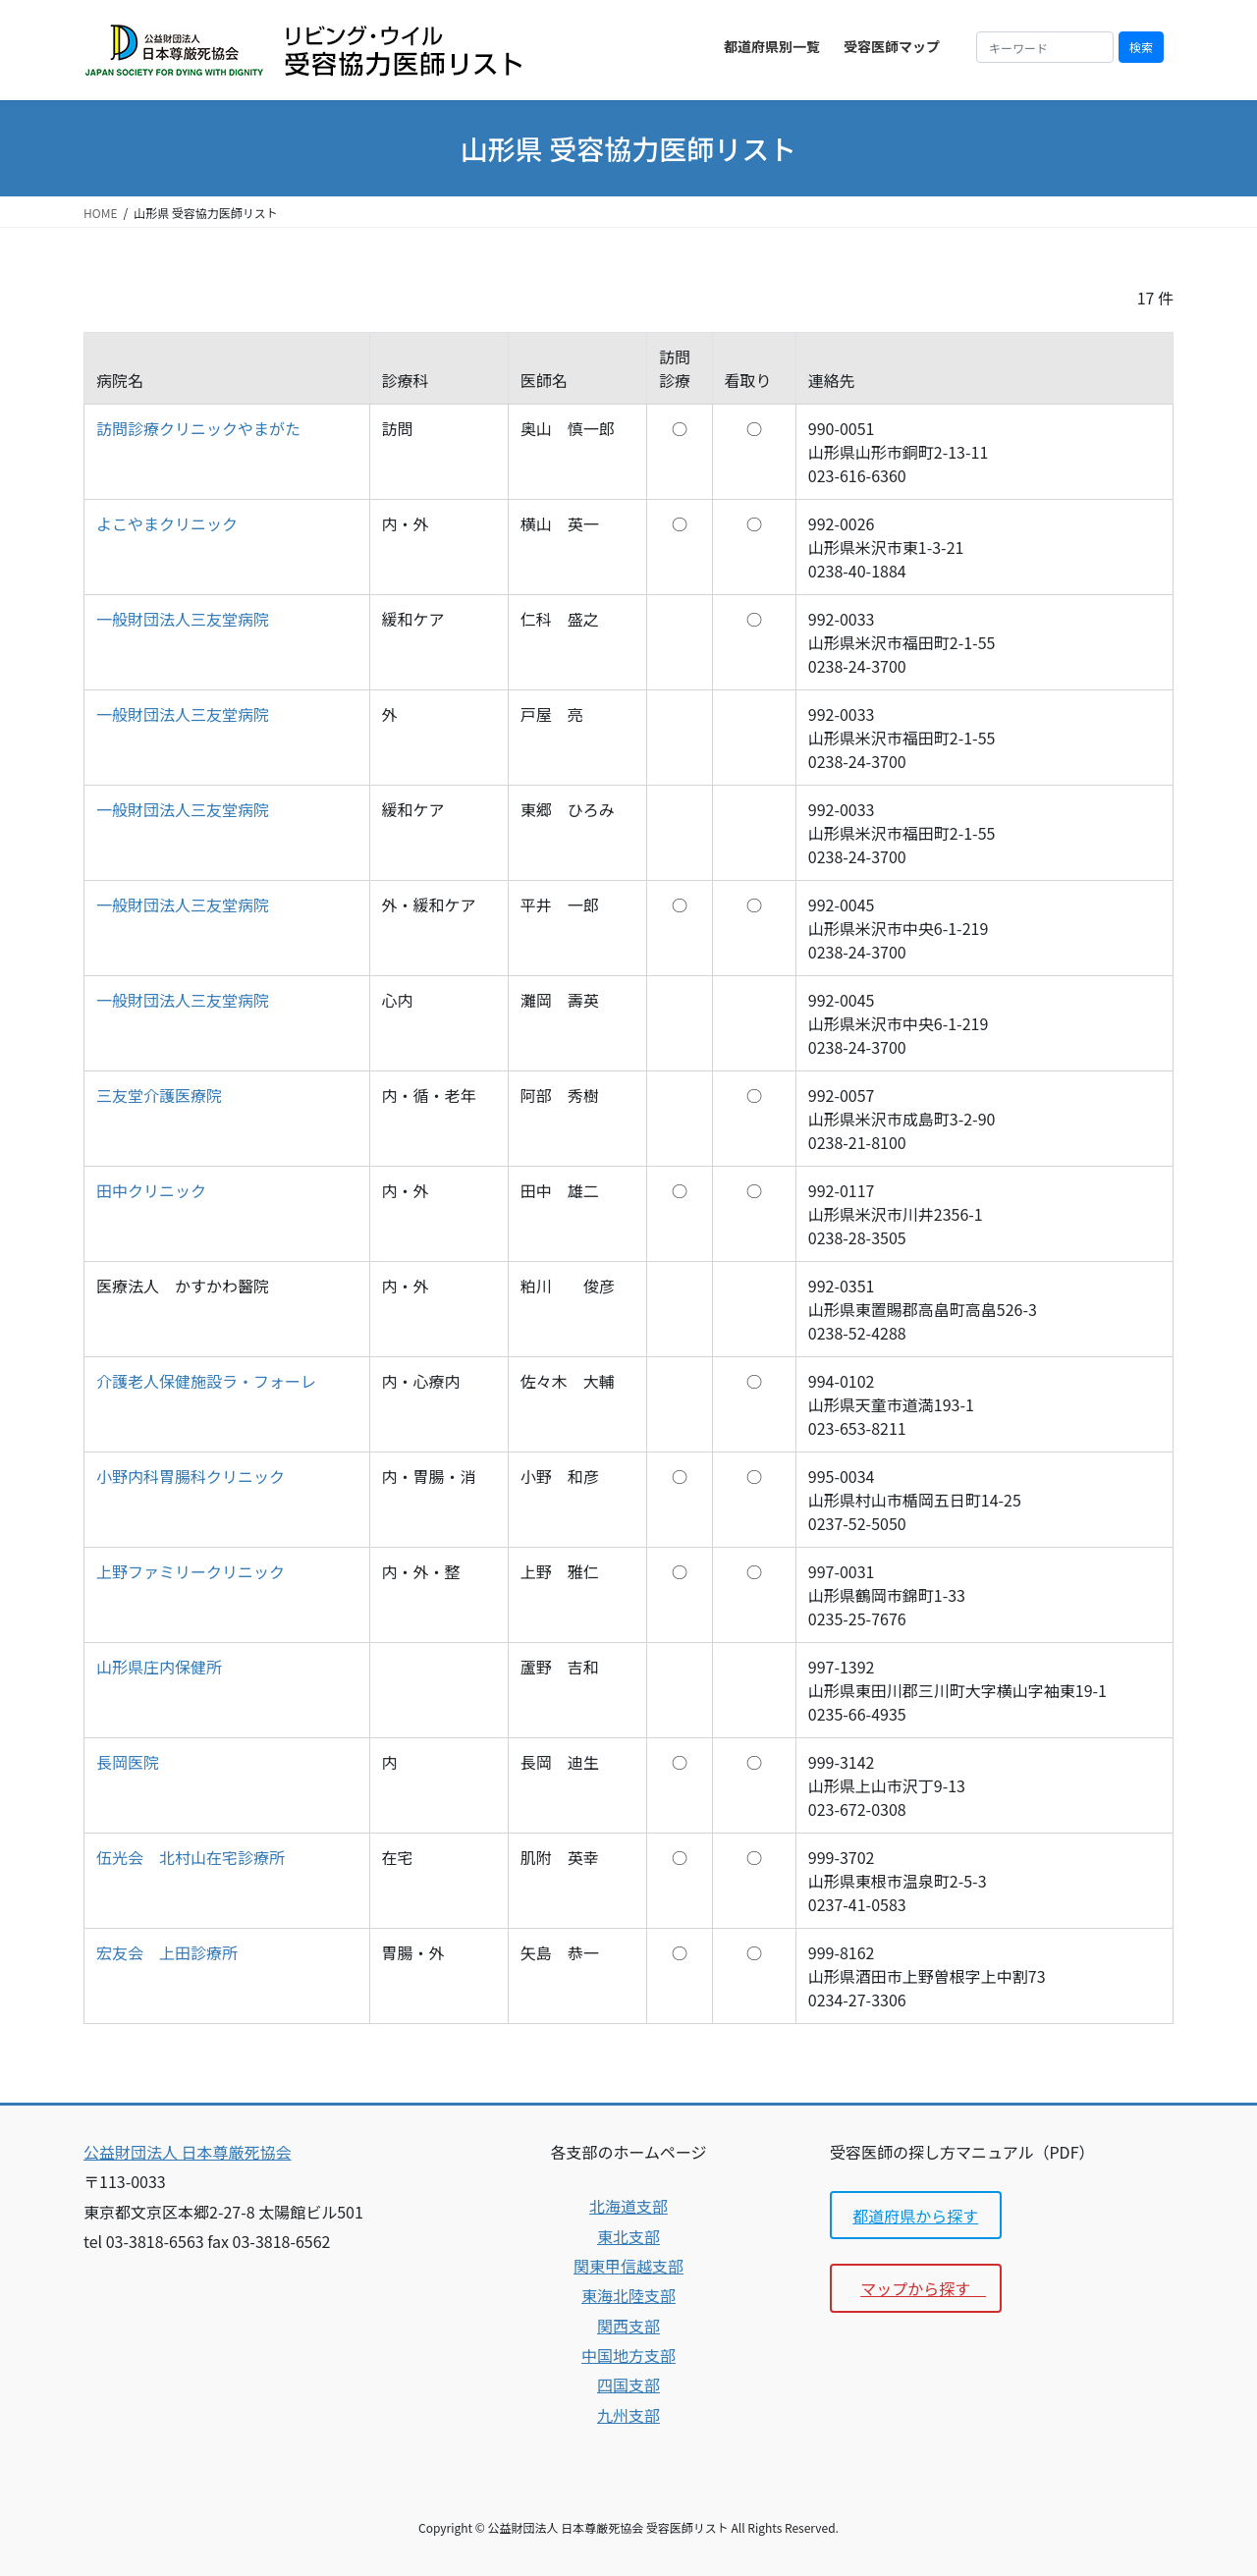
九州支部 (628, 2415)
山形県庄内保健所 (159, 1666)
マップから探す (923, 2288)
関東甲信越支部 (628, 2265)
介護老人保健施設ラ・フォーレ (206, 1381)
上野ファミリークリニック (190, 1571)
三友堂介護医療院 (159, 1095)
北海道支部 (628, 2206)
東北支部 (628, 2236)
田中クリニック (151, 1190)
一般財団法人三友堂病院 (182, 618)
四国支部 (628, 2384)
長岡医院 (127, 1762)
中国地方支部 (628, 2355)
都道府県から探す (915, 2215)
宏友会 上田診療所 (167, 1952)
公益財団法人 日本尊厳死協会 (187, 2152)
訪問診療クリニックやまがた (198, 428)
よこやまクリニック (167, 523)
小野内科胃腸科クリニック (190, 1476)
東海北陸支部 (628, 2295)
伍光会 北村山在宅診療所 (190, 1857)
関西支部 (628, 2325)
